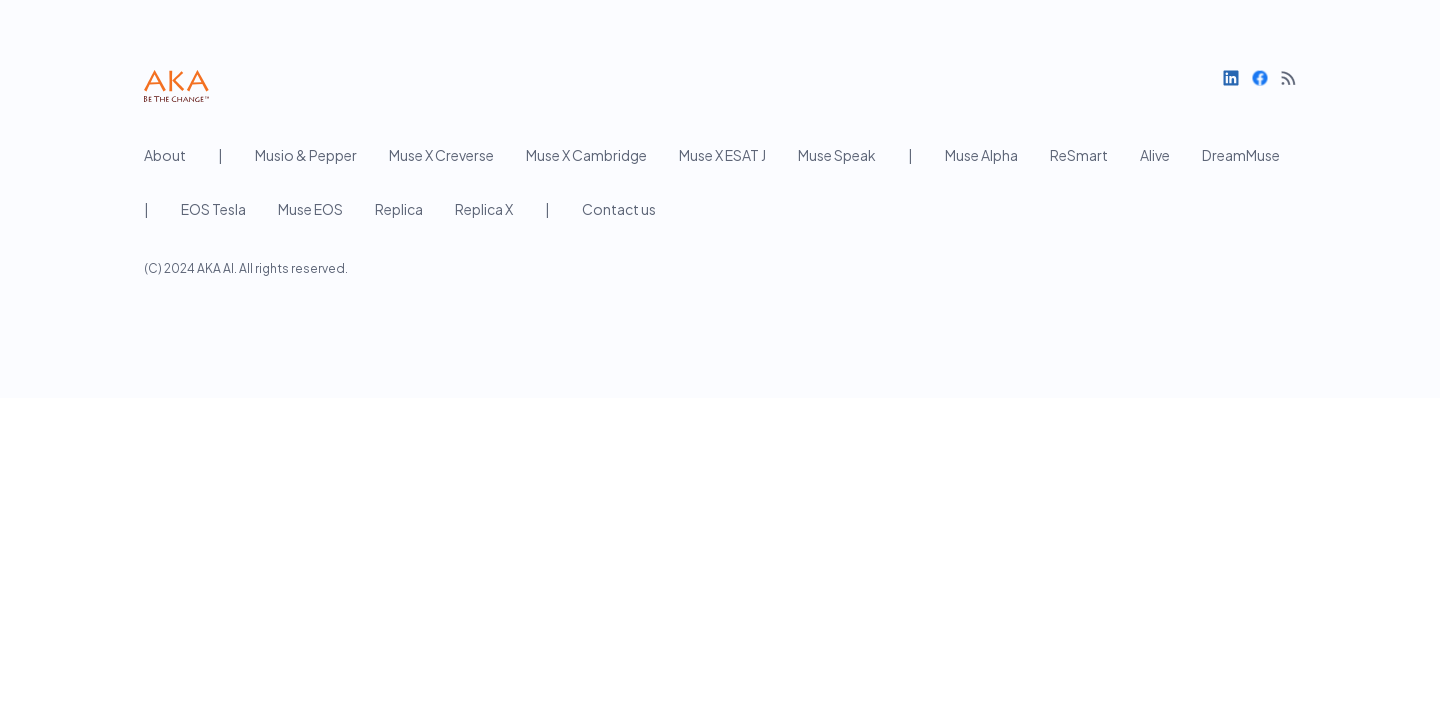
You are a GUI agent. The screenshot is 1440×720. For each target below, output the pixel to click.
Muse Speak (837, 155)
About (165, 155)
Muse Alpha (981, 155)
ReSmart (1079, 155)
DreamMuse (1241, 155)
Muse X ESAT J (722, 155)
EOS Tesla (213, 209)
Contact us (619, 209)
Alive (1155, 155)
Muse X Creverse (441, 155)
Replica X (484, 209)
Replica (399, 209)
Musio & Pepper (306, 155)
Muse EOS (310, 209)
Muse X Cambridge (586, 155)
